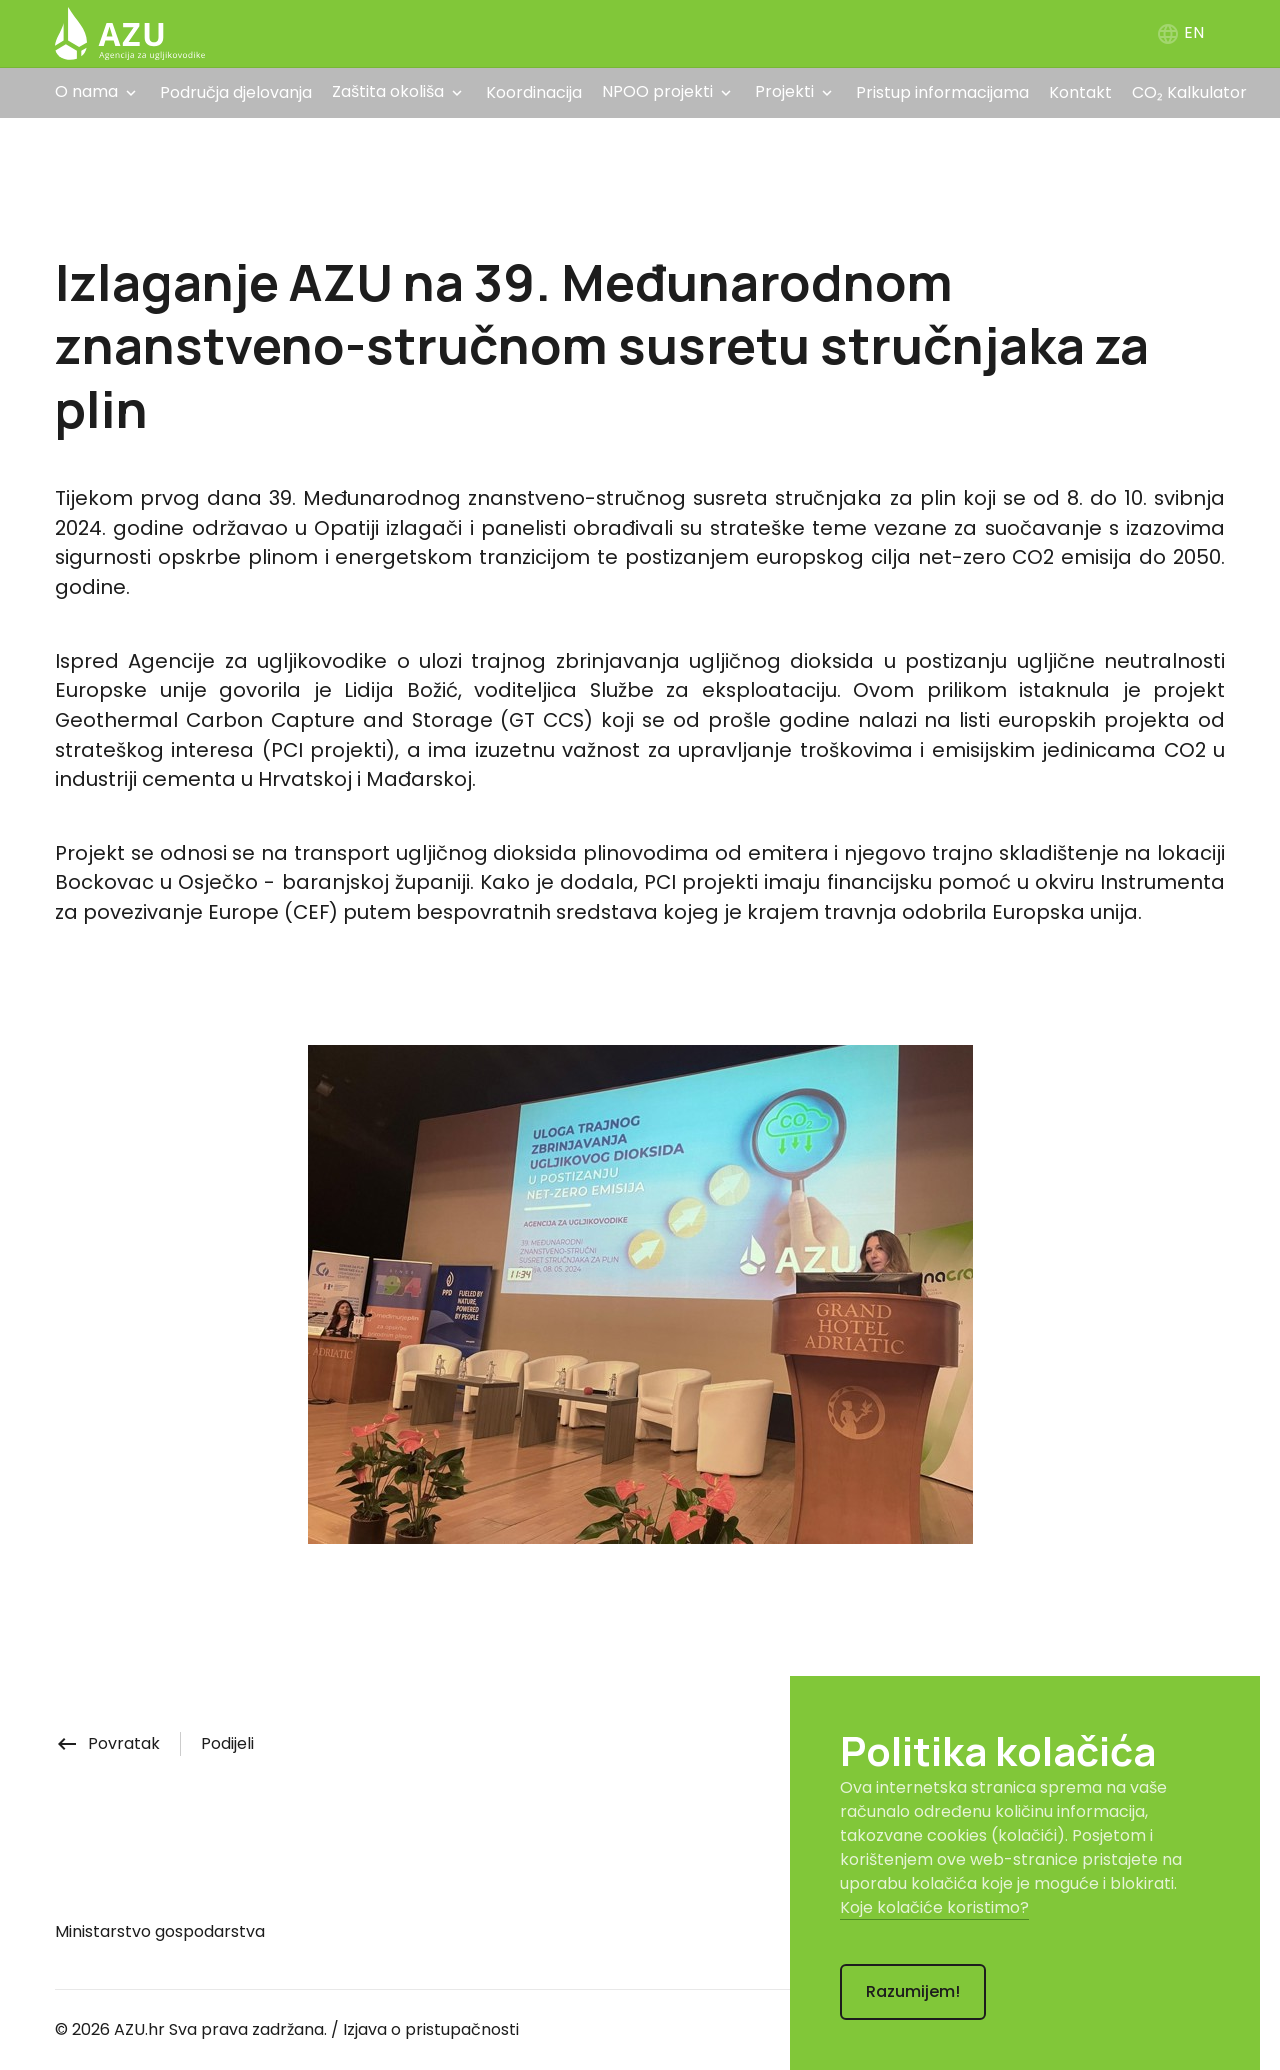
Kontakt (1080, 92)
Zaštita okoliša (388, 91)
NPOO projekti (657, 91)
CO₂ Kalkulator (1189, 92)
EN (1180, 32)
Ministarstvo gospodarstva (160, 1931)
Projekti (784, 91)
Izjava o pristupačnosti (431, 2029)
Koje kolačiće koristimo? (934, 1907)
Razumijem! (913, 1991)
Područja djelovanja (236, 92)
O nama (86, 91)
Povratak (107, 1743)
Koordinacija (534, 92)
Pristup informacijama (942, 92)
